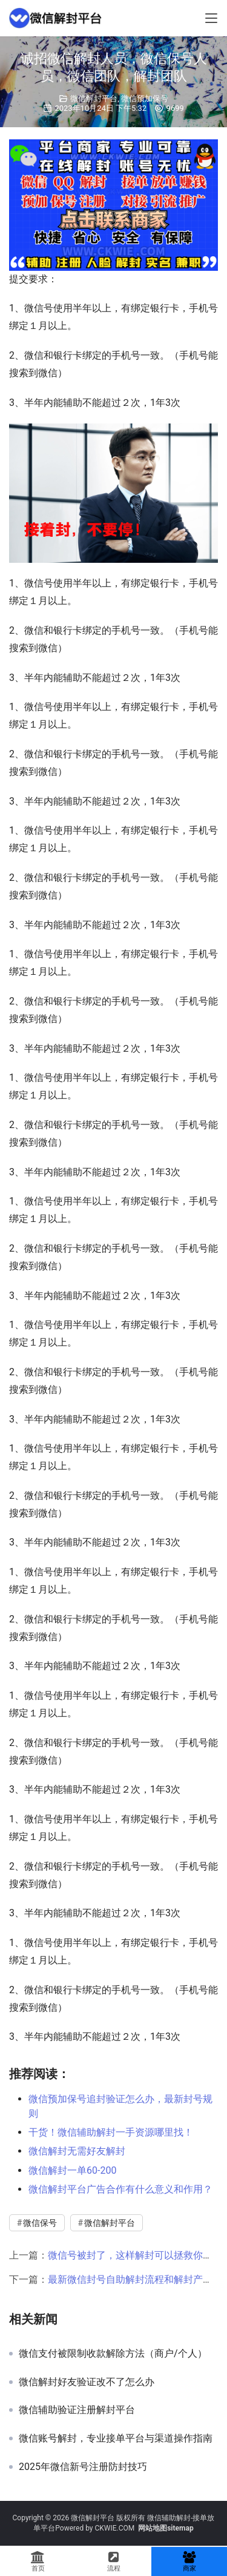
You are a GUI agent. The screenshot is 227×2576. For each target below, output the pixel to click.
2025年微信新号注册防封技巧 (83, 2466)
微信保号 (40, 2223)
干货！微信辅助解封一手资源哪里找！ (110, 2132)
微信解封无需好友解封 (76, 2151)
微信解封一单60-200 (72, 2170)
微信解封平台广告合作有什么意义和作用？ (120, 2189)
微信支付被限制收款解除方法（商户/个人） (113, 2353)
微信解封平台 (93, 98)
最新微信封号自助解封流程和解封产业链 (135, 2279)
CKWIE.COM (114, 2528)
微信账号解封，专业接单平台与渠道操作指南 (115, 2438)
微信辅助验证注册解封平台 (77, 2410)
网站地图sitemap (165, 2528)
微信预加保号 (144, 98)
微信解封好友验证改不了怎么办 (86, 2382)
